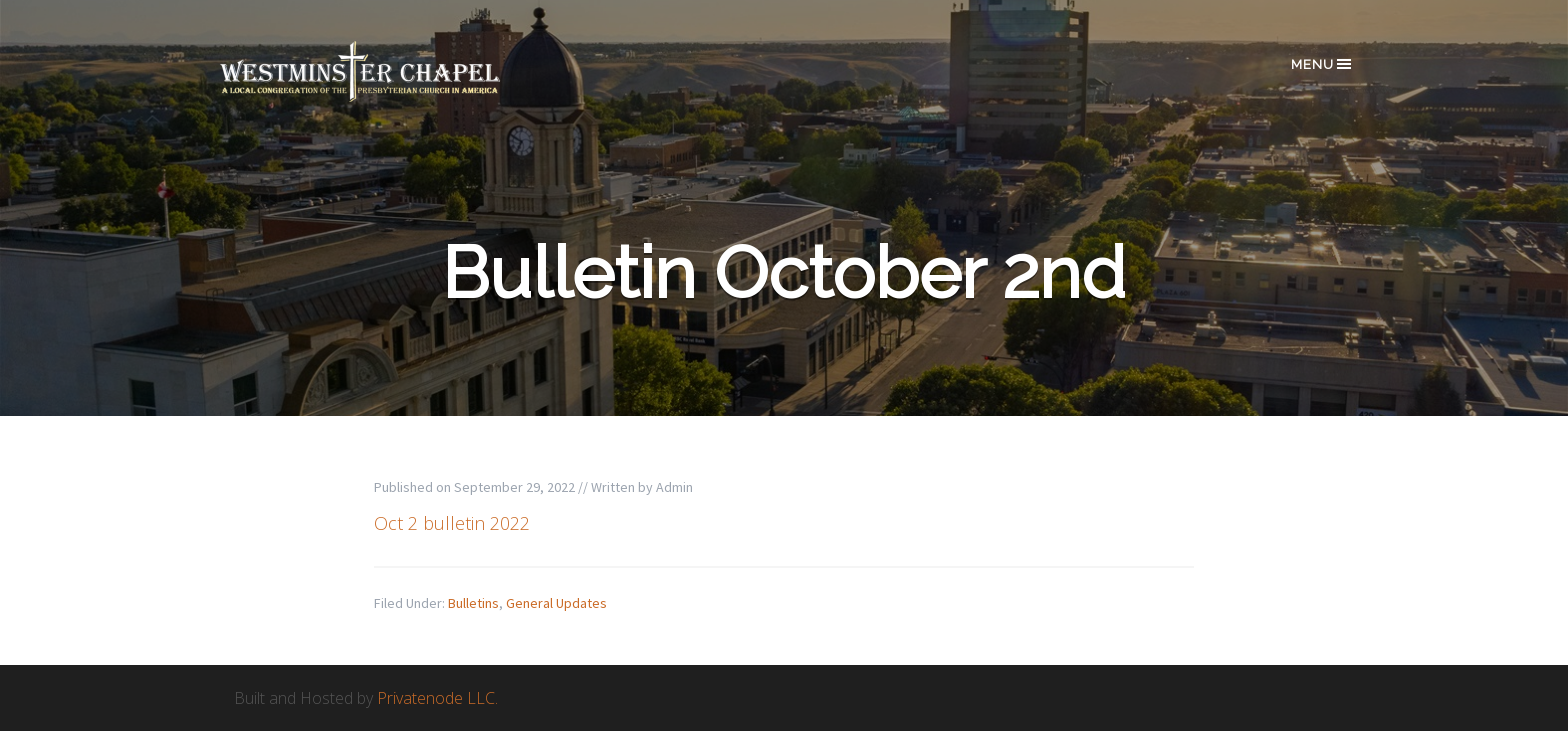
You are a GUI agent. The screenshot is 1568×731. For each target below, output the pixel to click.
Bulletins (473, 603)
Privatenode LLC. (437, 698)
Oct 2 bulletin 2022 (452, 523)
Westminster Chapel (389, 71)
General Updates (556, 603)
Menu (1322, 64)
